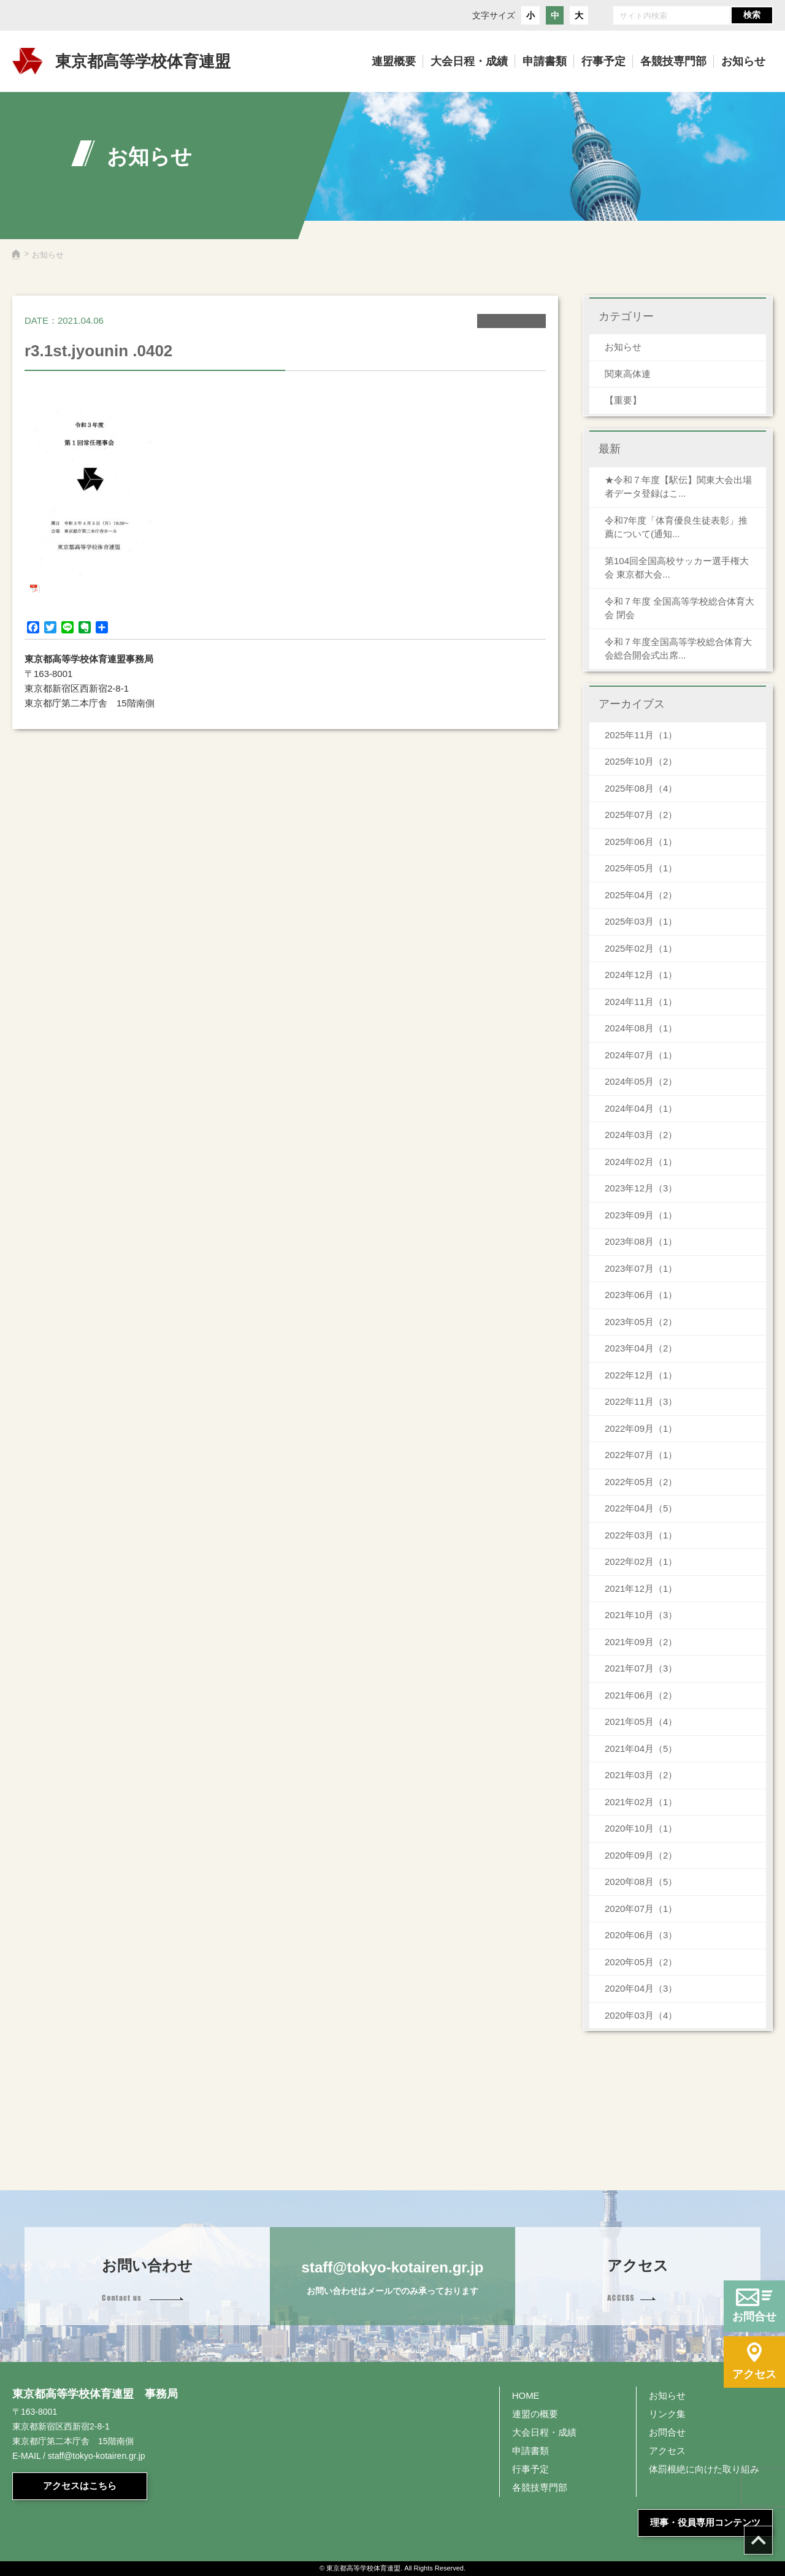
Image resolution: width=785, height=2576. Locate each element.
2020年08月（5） (641, 1881)
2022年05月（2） (641, 1482)
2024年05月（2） (641, 1081)
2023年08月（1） (641, 1241)
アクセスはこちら (80, 2485)
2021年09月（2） (641, 1642)
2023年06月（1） (641, 1295)
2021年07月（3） (641, 1668)
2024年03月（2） (641, 1134)
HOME (526, 2395)
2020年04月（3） (641, 1988)
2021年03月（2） (641, 1775)
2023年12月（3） (641, 1188)
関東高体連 (628, 374)
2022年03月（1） (641, 1535)
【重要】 (623, 400)
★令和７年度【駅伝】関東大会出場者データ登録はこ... (678, 487)
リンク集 (667, 2414)
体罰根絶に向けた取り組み (704, 2469)
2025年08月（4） (641, 788)
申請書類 (530, 2450)
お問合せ (667, 2432)
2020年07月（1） (641, 1908)
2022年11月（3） (641, 1401)
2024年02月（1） (641, 1161)
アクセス (667, 2450)
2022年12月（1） (641, 1375)
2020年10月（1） (641, 1828)
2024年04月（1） (641, 1108)
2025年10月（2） (641, 761)
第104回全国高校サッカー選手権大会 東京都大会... (677, 568)
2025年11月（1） (641, 735)
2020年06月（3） (641, 1935)
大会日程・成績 (544, 2432)
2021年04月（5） (641, 1748)
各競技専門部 (539, 2487)
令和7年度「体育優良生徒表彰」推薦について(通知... (676, 527)
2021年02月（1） (641, 1802)
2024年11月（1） (641, 1001)
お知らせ (623, 347)
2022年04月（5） (641, 1508)
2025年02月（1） (641, 948)
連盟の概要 (535, 2414)
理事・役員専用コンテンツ (705, 2522)
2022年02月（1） (641, 1561)
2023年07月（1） (641, 1268)
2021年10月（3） (641, 1615)
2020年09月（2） (641, 1855)
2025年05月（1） (641, 868)
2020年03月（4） (641, 2015)
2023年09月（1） (641, 1215)
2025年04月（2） (641, 895)
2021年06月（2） (641, 1695)
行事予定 (530, 2469)
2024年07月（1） (641, 1055)
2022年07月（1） (641, 1455)
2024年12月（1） (641, 974)
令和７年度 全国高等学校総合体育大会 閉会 (679, 608)
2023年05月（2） (641, 1322)
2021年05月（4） (641, 1721)
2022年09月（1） (641, 1428)
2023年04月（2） (641, 1348)
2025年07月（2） (641, 814)
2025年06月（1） (641, 841)
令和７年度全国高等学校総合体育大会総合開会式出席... (678, 648)
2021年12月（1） (641, 1588)
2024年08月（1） (641, 1028)
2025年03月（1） (641, 921)
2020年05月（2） (641, 1962)
